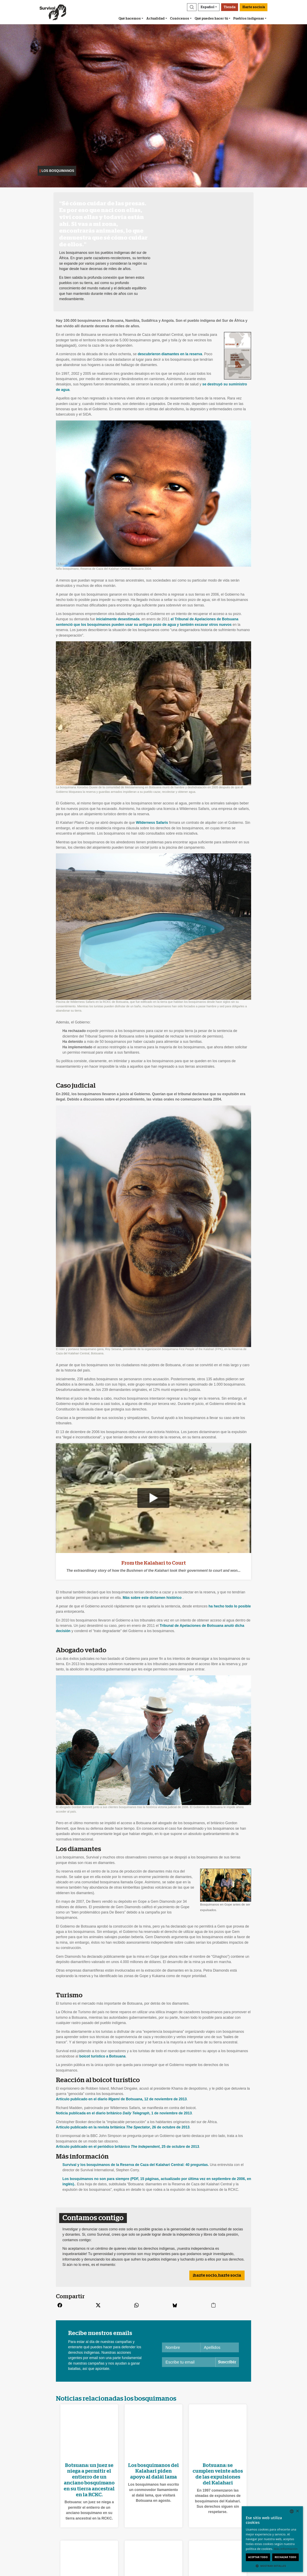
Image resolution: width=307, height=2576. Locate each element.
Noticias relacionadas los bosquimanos (116, 2398)
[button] (191, 7)
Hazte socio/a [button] (253, 7)
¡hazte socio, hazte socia (217, 2275)
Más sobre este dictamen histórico (152, 1598)
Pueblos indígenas (248, 18)
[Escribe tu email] (189, 2362)
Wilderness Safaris (152, 823)
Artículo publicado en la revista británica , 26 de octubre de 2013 (123, 2127)
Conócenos (179, 18)
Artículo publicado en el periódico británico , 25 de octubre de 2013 (127, 2147)
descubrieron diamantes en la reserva (170, 354)
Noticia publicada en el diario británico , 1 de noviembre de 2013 (124, 2113)
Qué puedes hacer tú (211, 18)
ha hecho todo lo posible (229, 1606)
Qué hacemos (130, 18)
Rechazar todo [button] (285, 2557)
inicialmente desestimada (118, 619)
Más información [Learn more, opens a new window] (286, 2549)
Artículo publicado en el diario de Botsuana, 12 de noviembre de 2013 (121, 2099)
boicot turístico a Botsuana (102, 2056)
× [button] (297, 2511)
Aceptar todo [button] (258, 2557)
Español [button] (207, 7)
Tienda (229, 7)
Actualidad (155, 18)
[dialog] (272, 2539)
